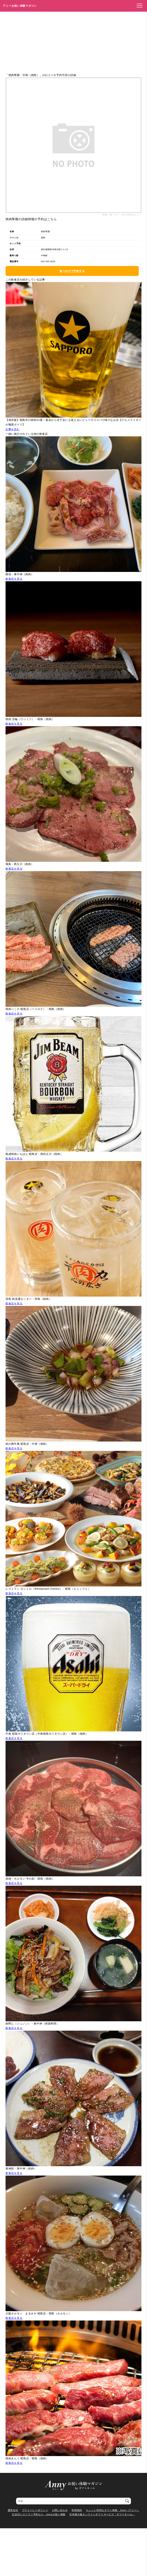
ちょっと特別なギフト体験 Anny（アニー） (112, 2510)
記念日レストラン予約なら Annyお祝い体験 (38, 2514)
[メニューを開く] (138, 6)
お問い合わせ (60, 2510)
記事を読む (13, 429)
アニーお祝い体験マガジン (20, 5)
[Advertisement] (73, 40)
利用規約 (77, 2510)
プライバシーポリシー (35, 2510)
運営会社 (13, 2510)
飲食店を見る (14, 578)
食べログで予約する (72, 270)
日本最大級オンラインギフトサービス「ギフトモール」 (102, 2514)
